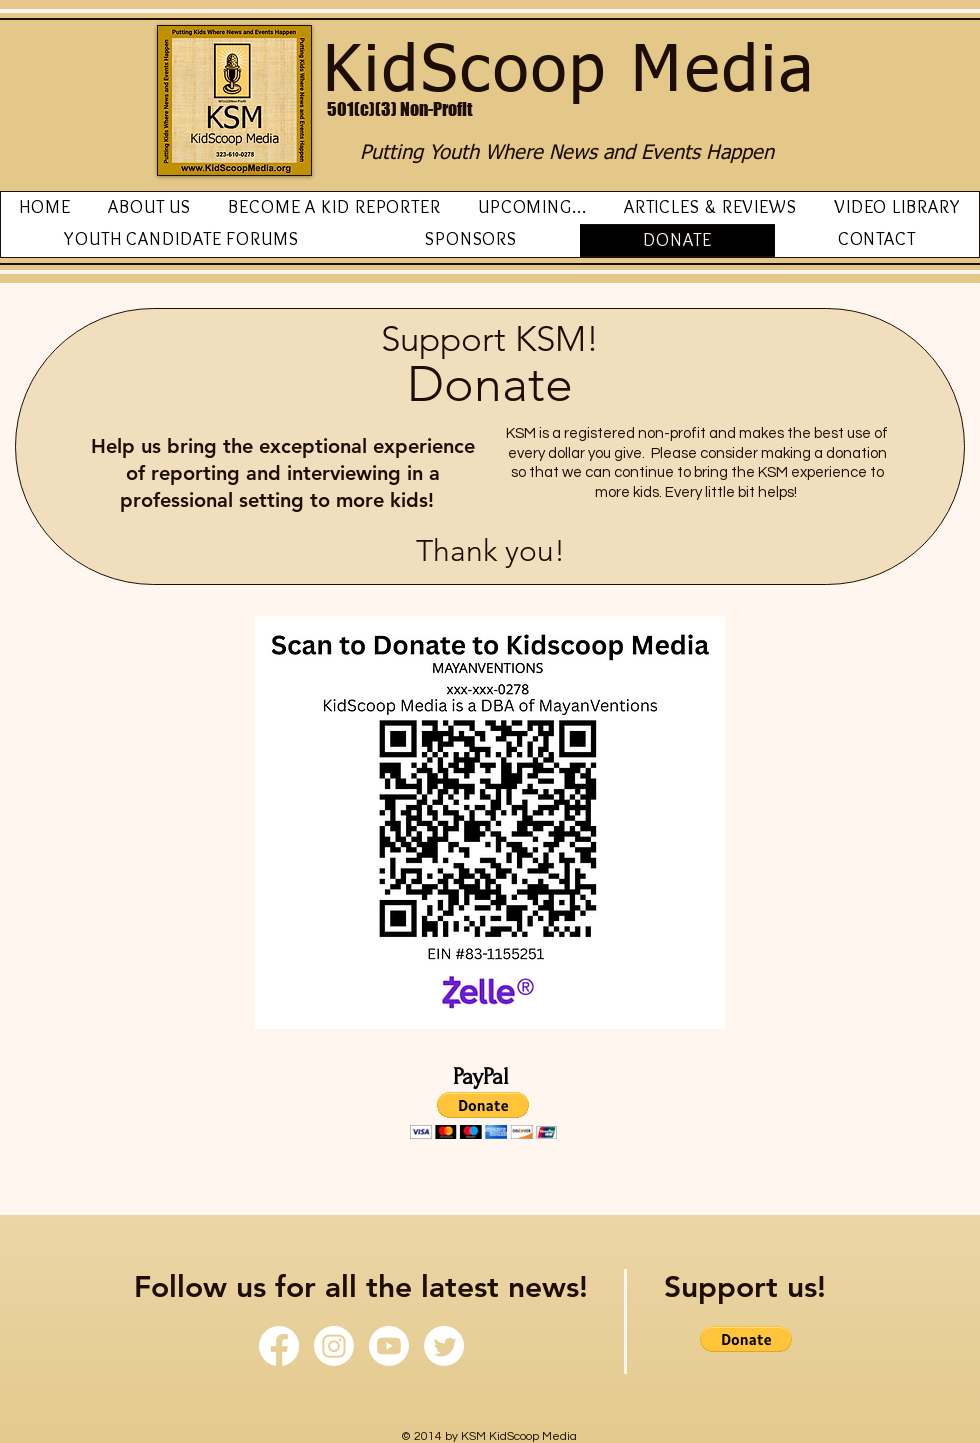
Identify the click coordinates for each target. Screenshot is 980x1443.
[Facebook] (279, 1346)
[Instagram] (334, 1346)
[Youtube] (389, 1346)
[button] (483, 1115)
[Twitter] (444, 1346)
